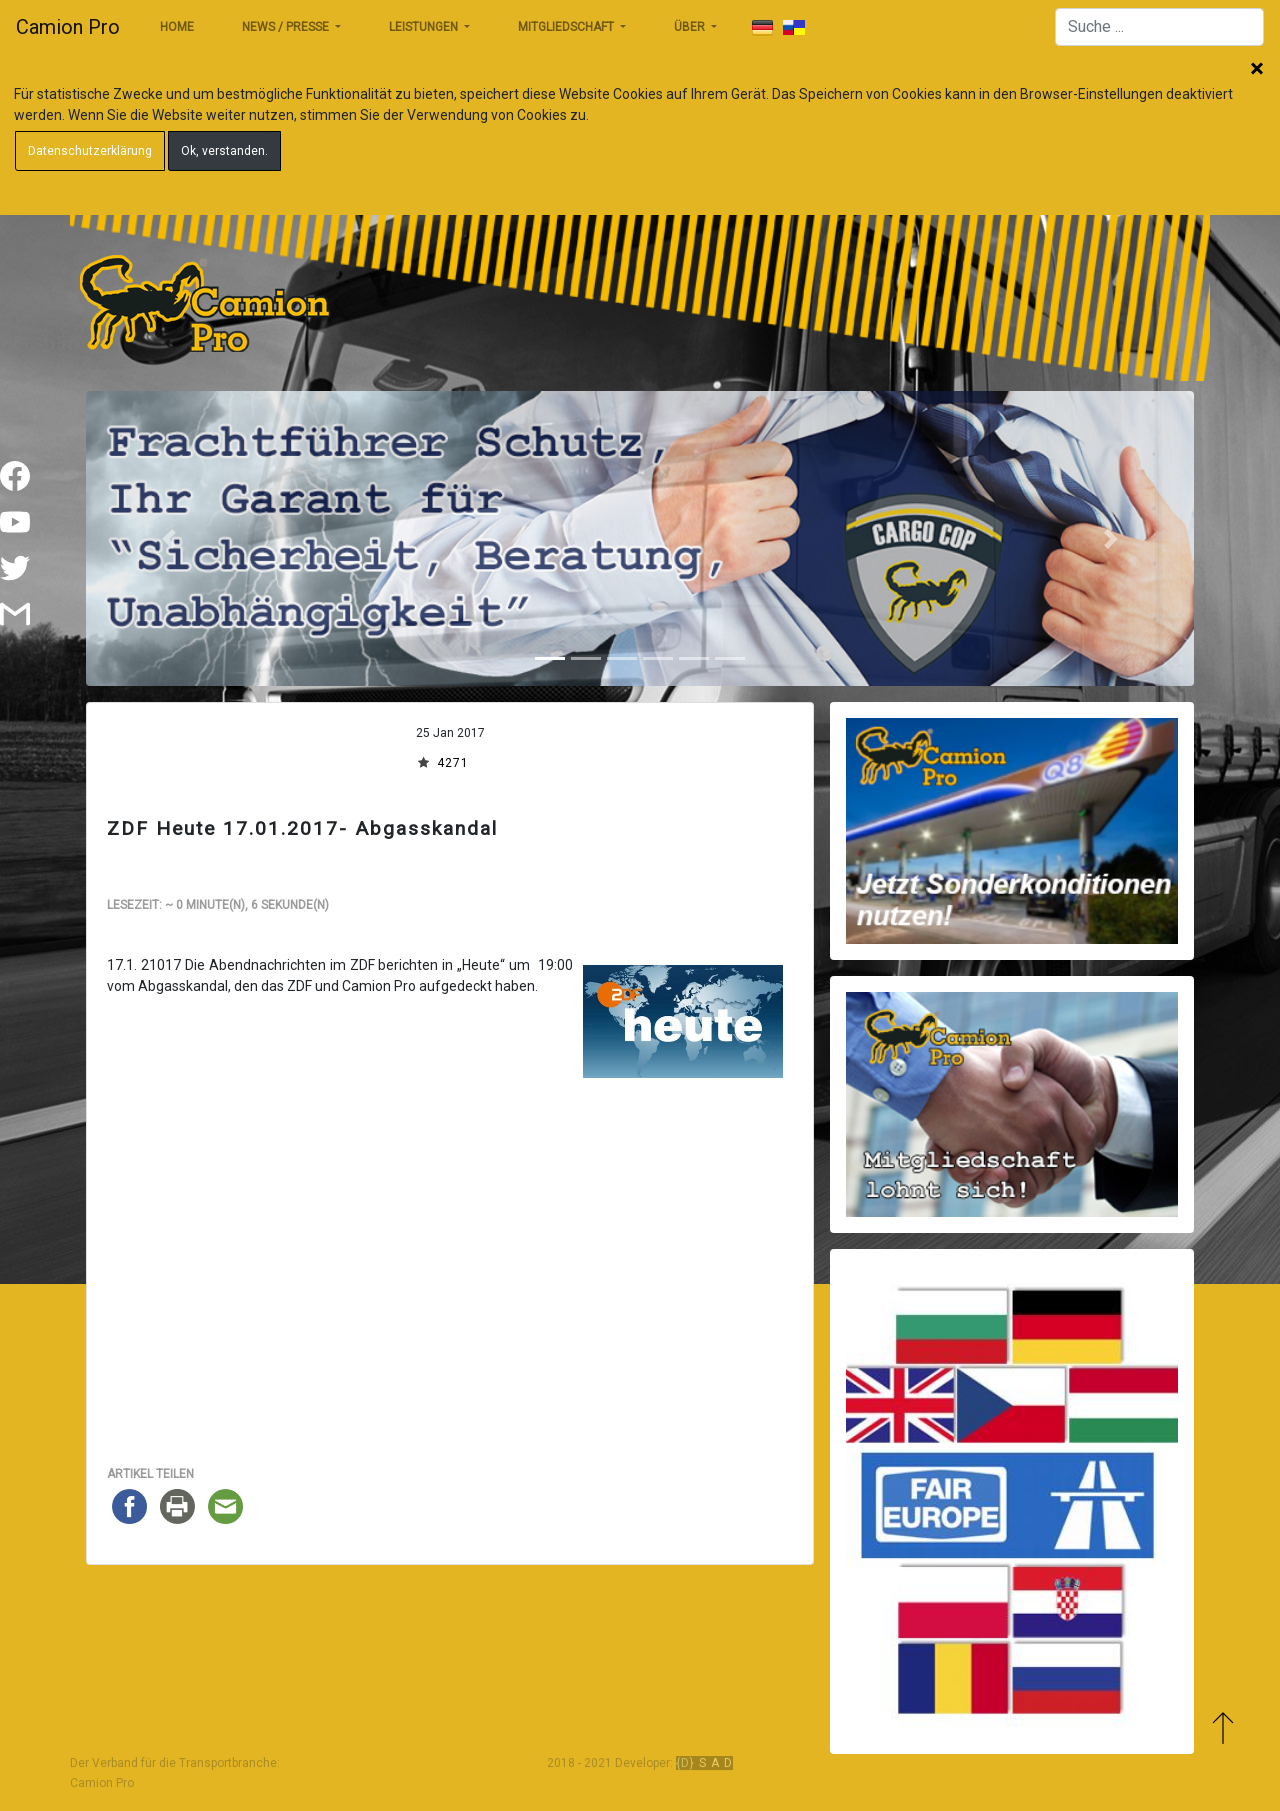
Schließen (1257, 70)
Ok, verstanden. (224, 151)
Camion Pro (68, 27)
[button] (169, 538)
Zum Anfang (1222, 1728)
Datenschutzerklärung (90, 151)
